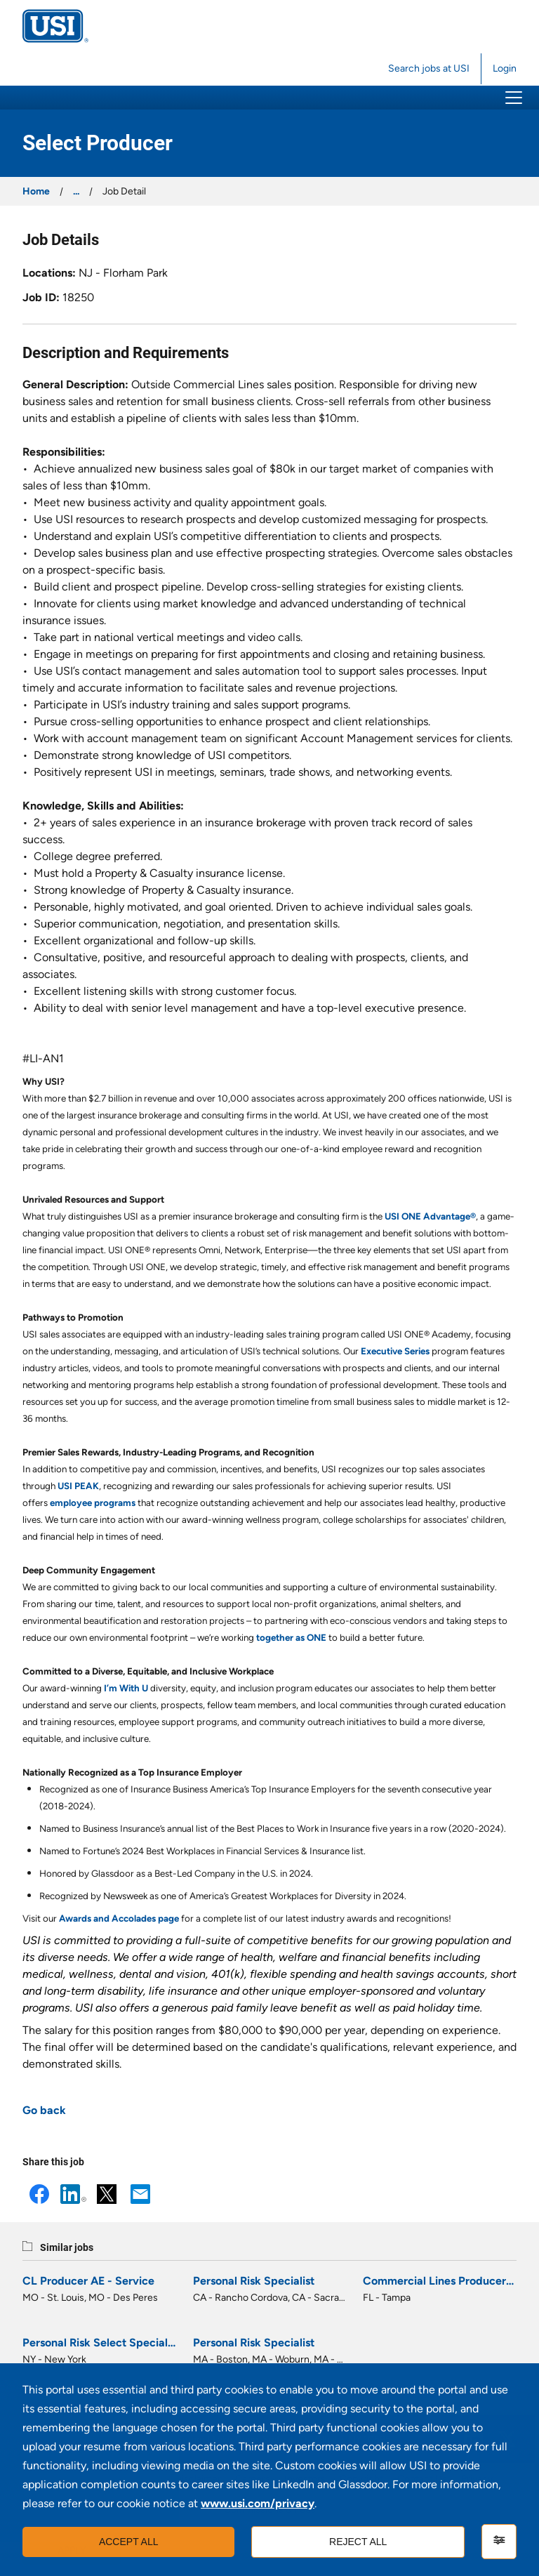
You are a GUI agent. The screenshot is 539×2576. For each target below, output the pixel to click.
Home (36, 191)
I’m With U (126, 1687)
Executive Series (395, 1350)
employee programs (92, 1502)
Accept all (129, 2541)
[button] (513, 97)
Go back (44, 2110)
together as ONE (291, 1637)
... (76, 191)
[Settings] (499, 2541)
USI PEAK (78, 1485)
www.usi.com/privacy (257, 2503)
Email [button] (140, 2194)
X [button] (107, 2194)
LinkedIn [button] (73, 2194)
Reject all (358, 2541)
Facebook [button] (39, 2194)
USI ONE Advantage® (430, 1216)
